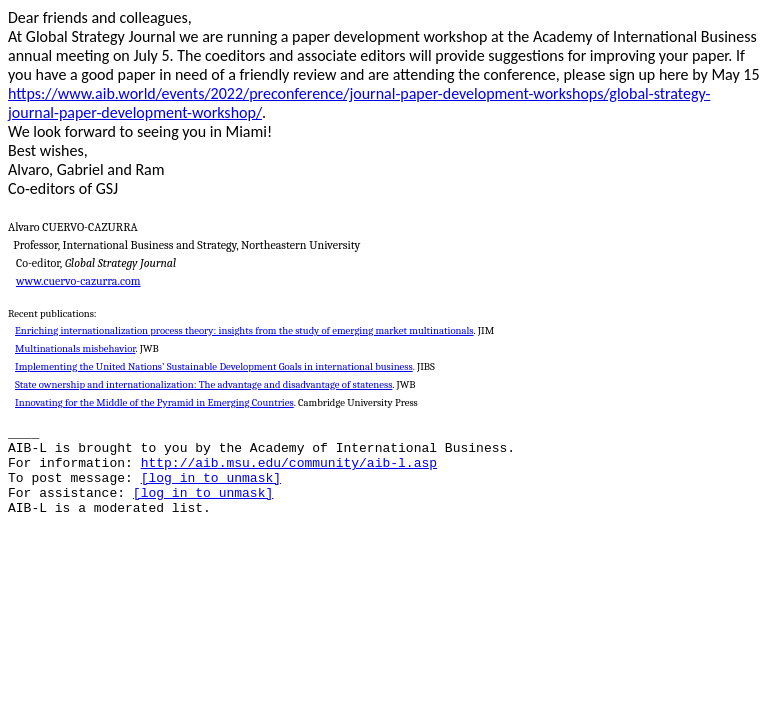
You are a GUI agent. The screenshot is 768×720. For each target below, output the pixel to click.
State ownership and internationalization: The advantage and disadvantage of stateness (203, 384)
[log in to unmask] (211, 478)
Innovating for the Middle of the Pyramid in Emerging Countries (154, 402)
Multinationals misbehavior (75, 348)
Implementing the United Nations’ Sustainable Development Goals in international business (214, 366)
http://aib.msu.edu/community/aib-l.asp (289, 463)
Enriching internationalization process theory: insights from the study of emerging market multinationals (244, 330)
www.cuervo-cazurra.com (78, 281)
